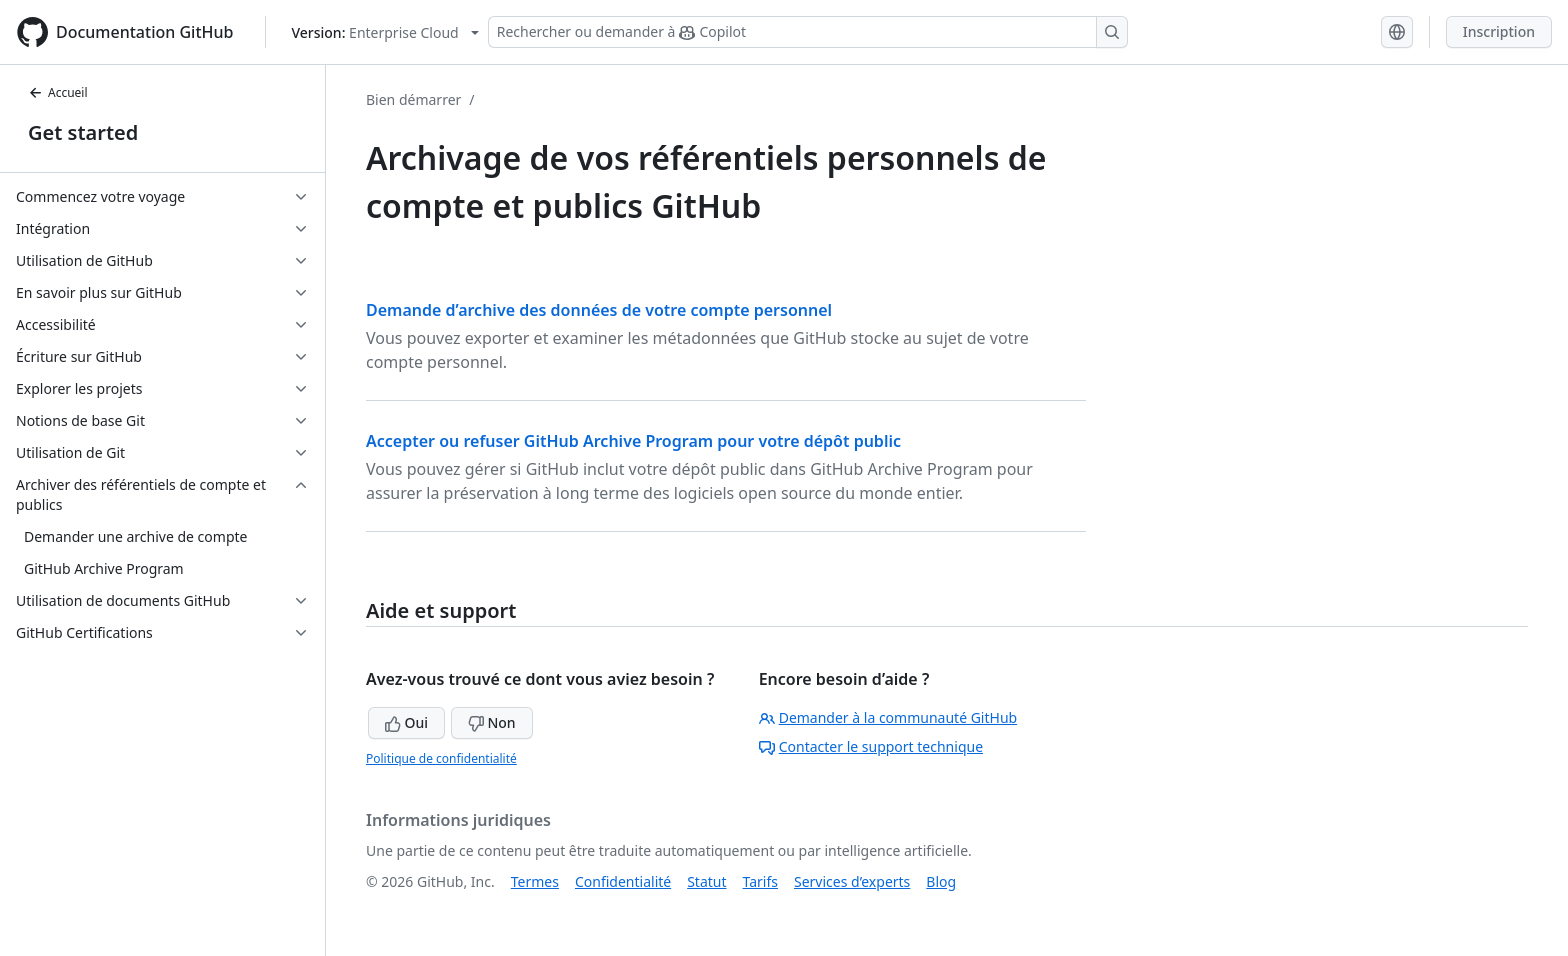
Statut (706, 881)
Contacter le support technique (871, 746)
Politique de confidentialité (441, 758)
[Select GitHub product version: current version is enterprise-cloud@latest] (384, 32)
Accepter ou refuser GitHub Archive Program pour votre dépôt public (633, 441)
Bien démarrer (413, 99)
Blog (941, 881)
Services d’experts (852, 881)
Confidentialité (623, 881)
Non (492, 722)
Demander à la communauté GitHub (888, 717)
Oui (406, 722)
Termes (535, 881)
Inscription (1499, 31)
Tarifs (760, 881)
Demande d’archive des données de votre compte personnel (599, 310)
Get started (83, 132)
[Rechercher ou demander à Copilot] (808, 32)
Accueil (58, 92)
